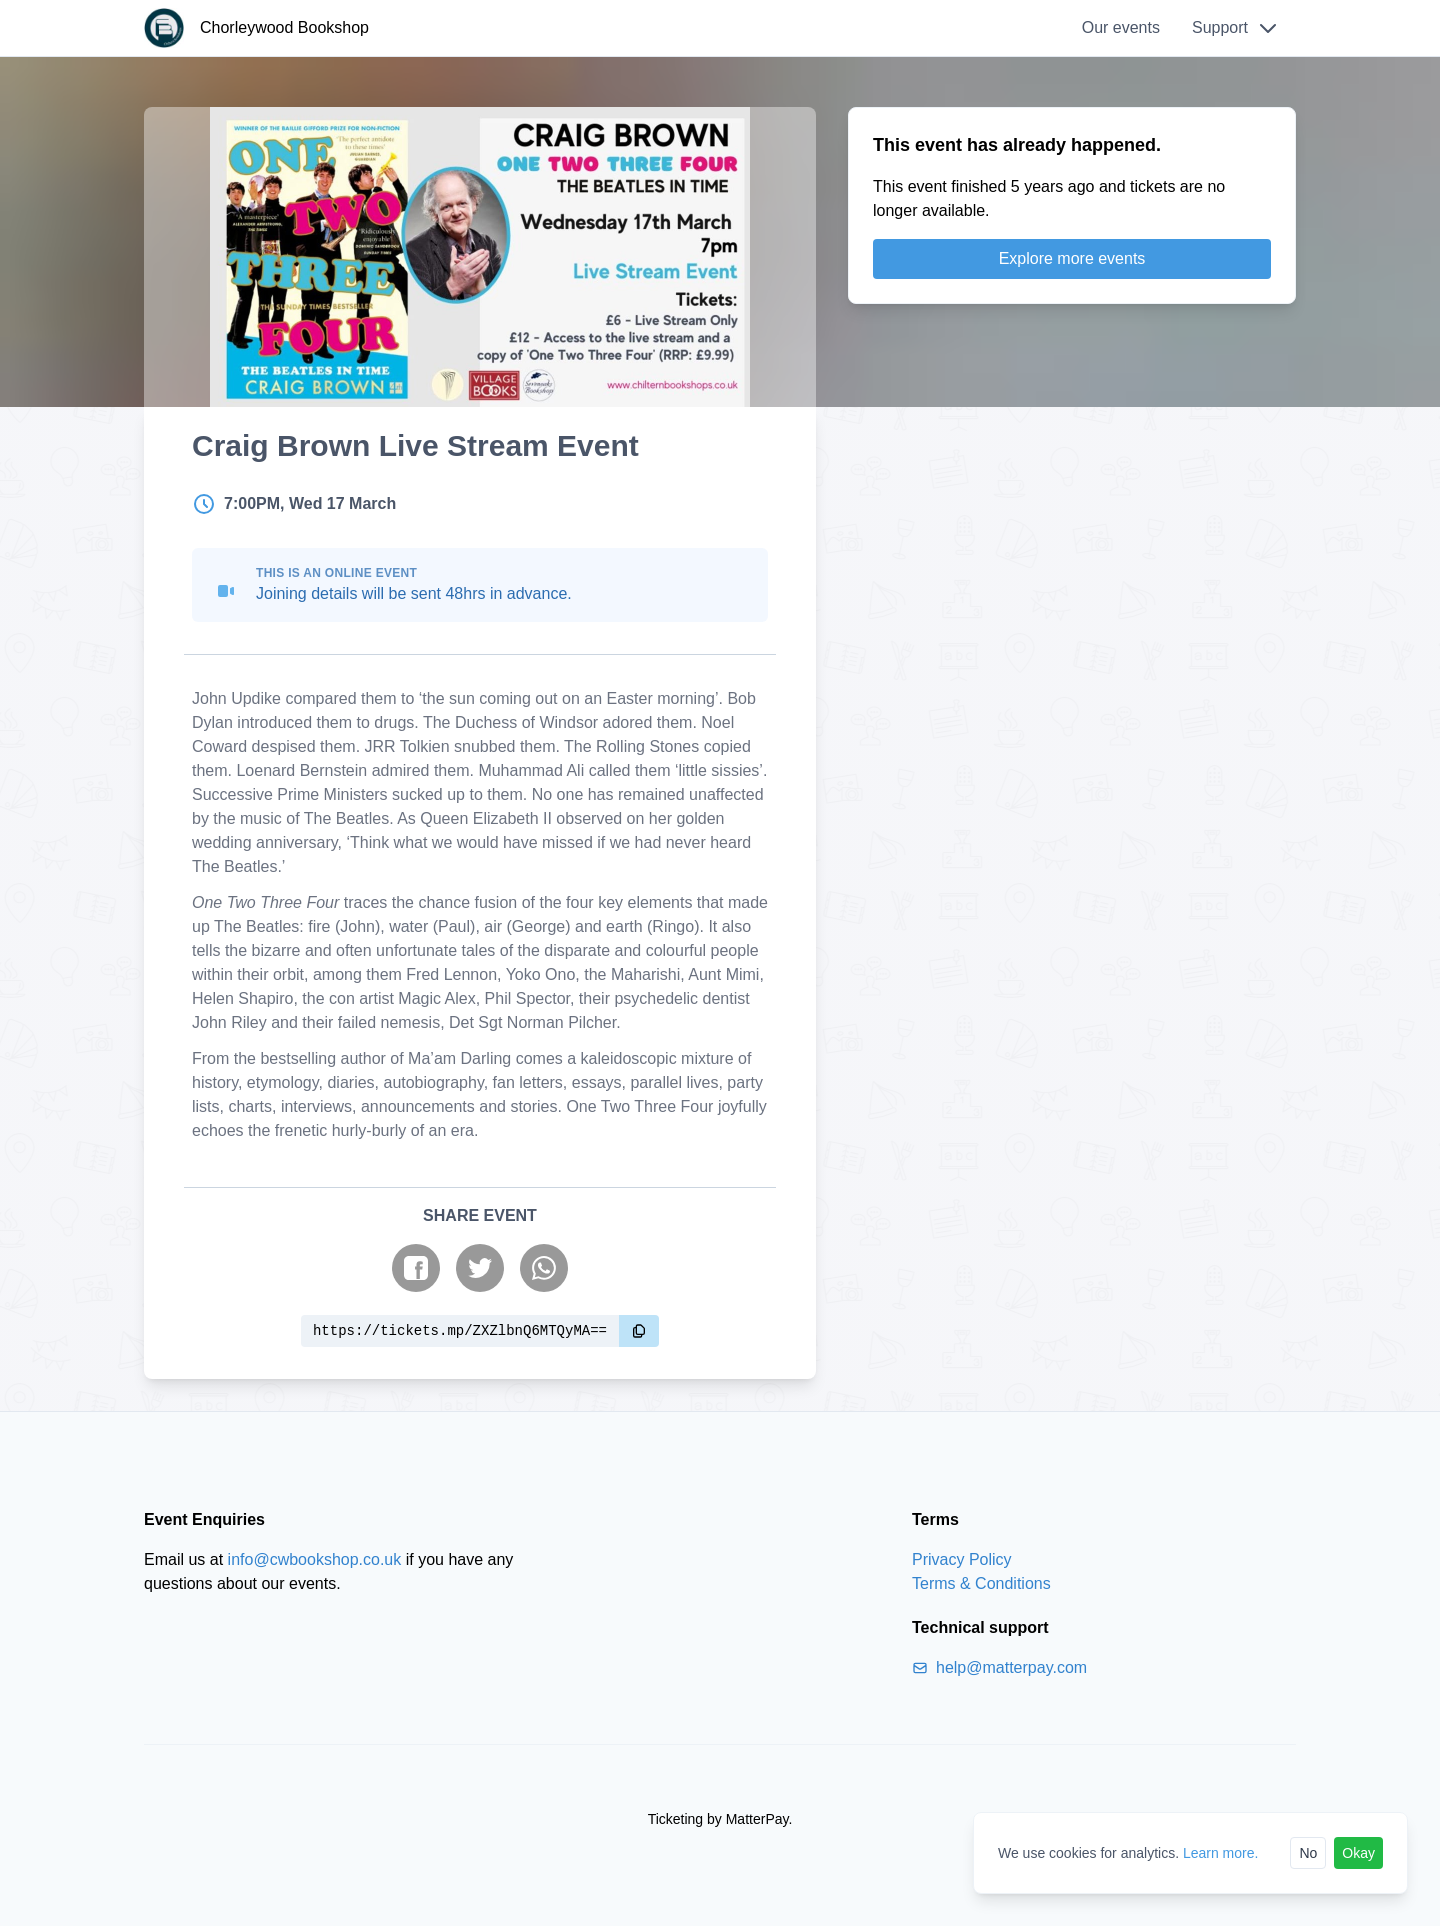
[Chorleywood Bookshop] (256, 28)
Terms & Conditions (981, 1583)
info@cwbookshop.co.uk (315, 1559)
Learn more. (1220, 1853)
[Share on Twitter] (480, 1268)
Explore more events (1072, 258)
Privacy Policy (962, 1559)
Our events (1121, 27)
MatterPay (757, 1819)
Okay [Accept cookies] (1358, 1853)
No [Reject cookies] (1308, 1853)
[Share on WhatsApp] (544, 1268)
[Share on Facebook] (416, 1268)
